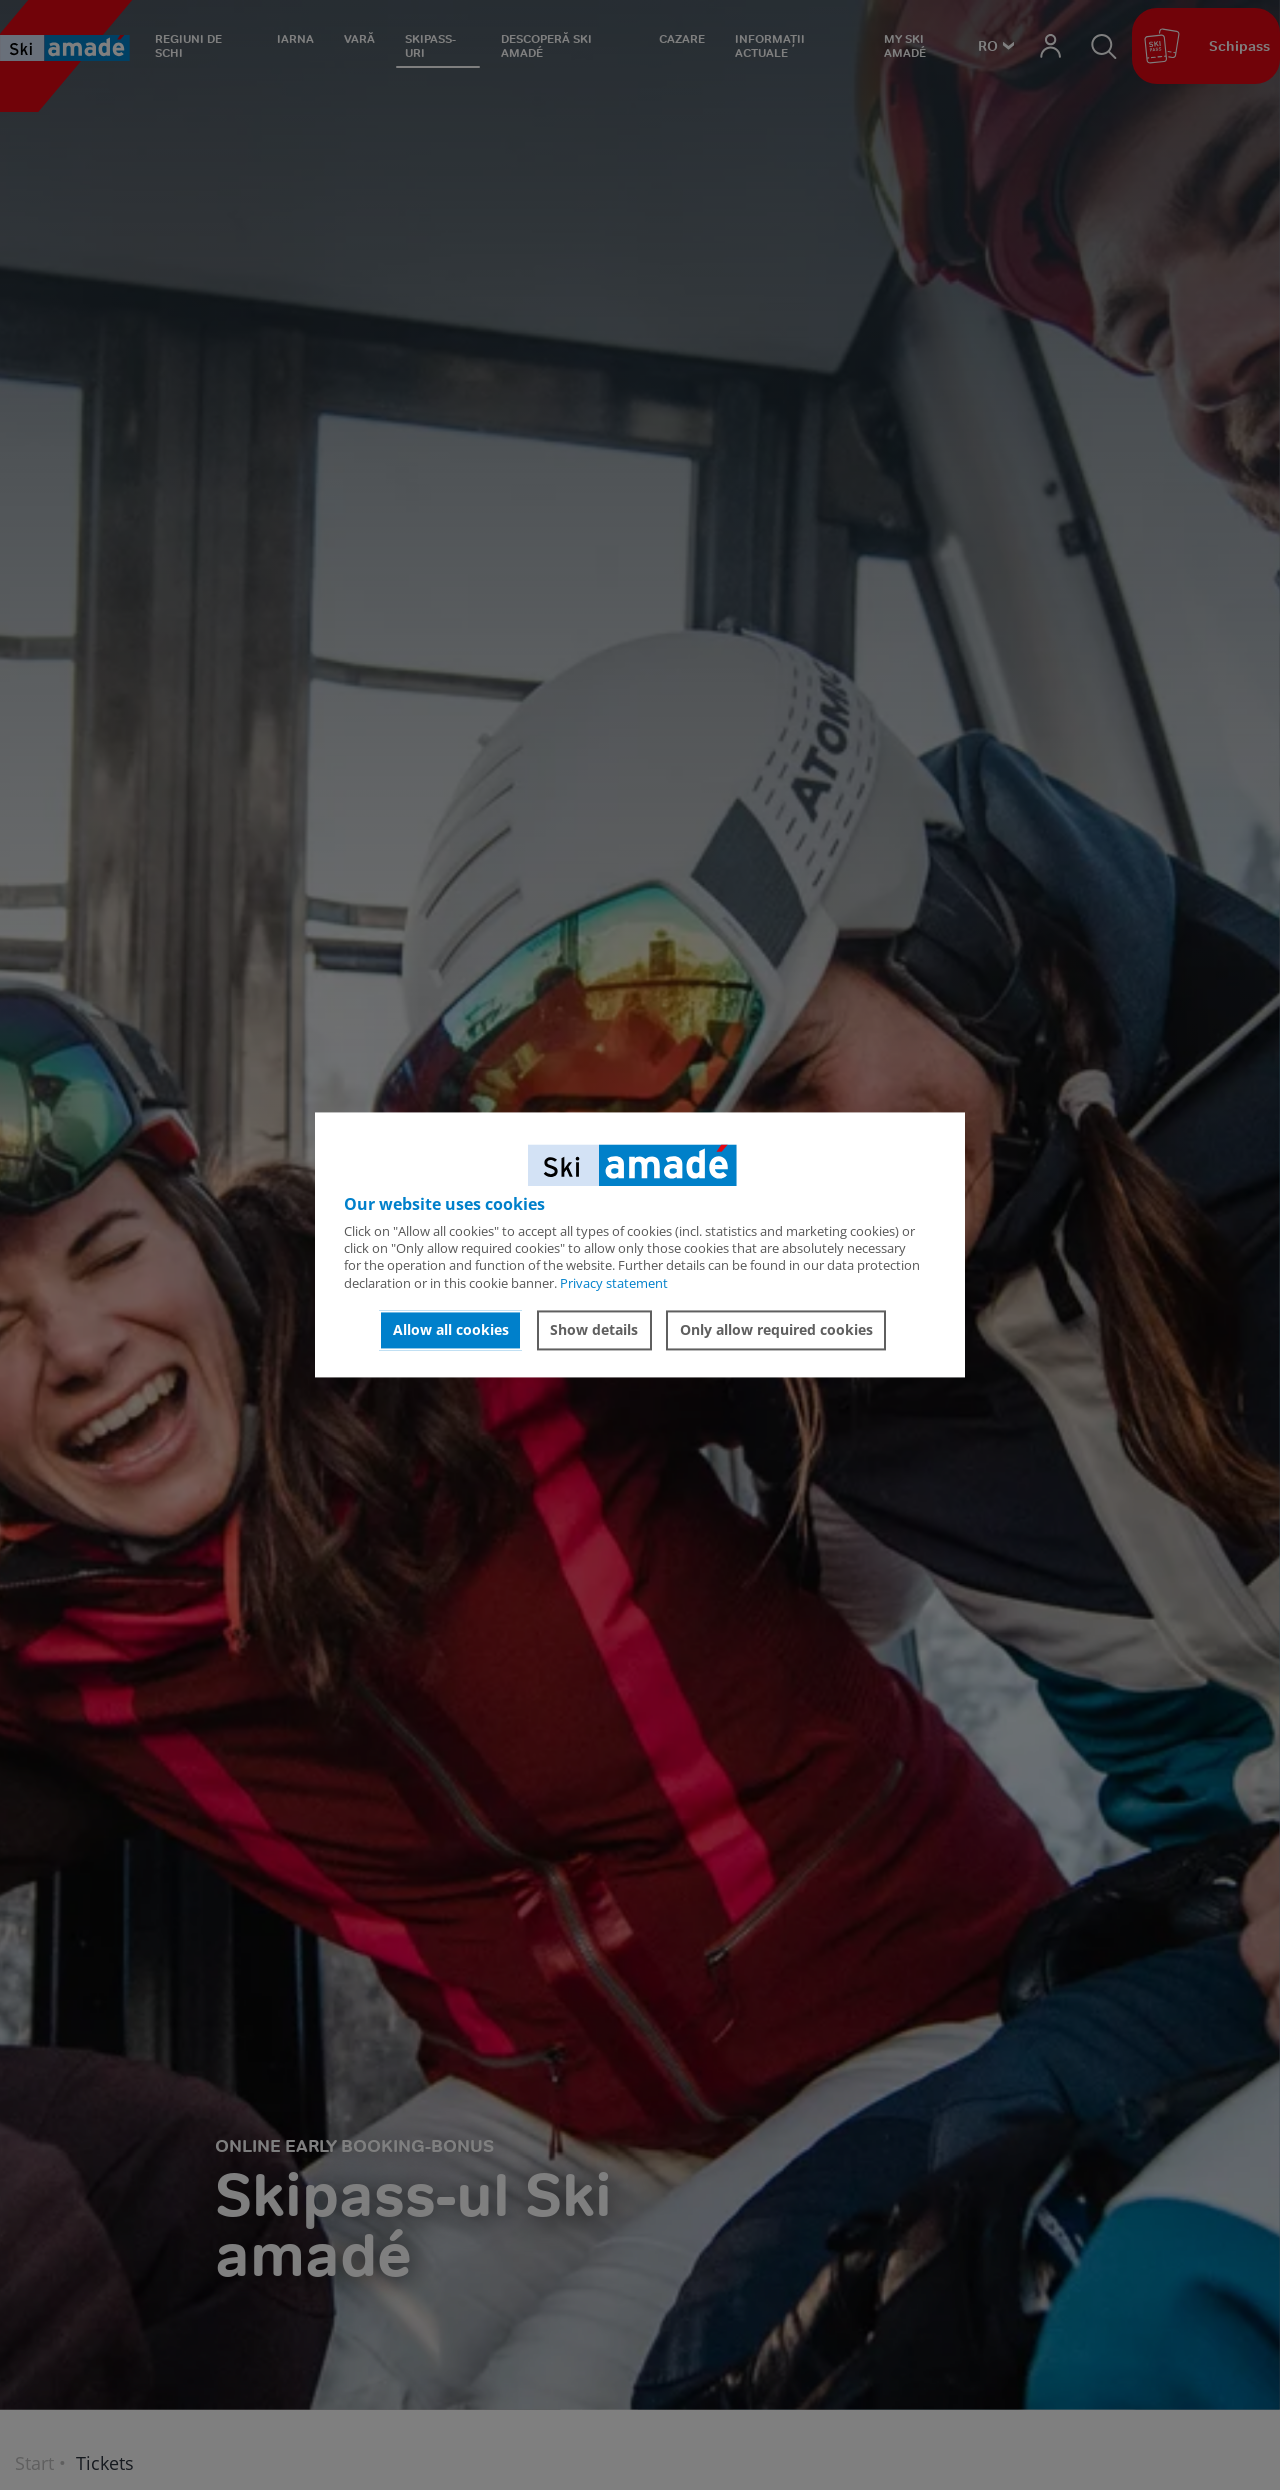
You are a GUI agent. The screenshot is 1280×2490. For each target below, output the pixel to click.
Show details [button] (594, 1329)
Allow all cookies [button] (451, 1329)
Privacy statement (614, 1283)
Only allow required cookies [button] (776, 1329)
